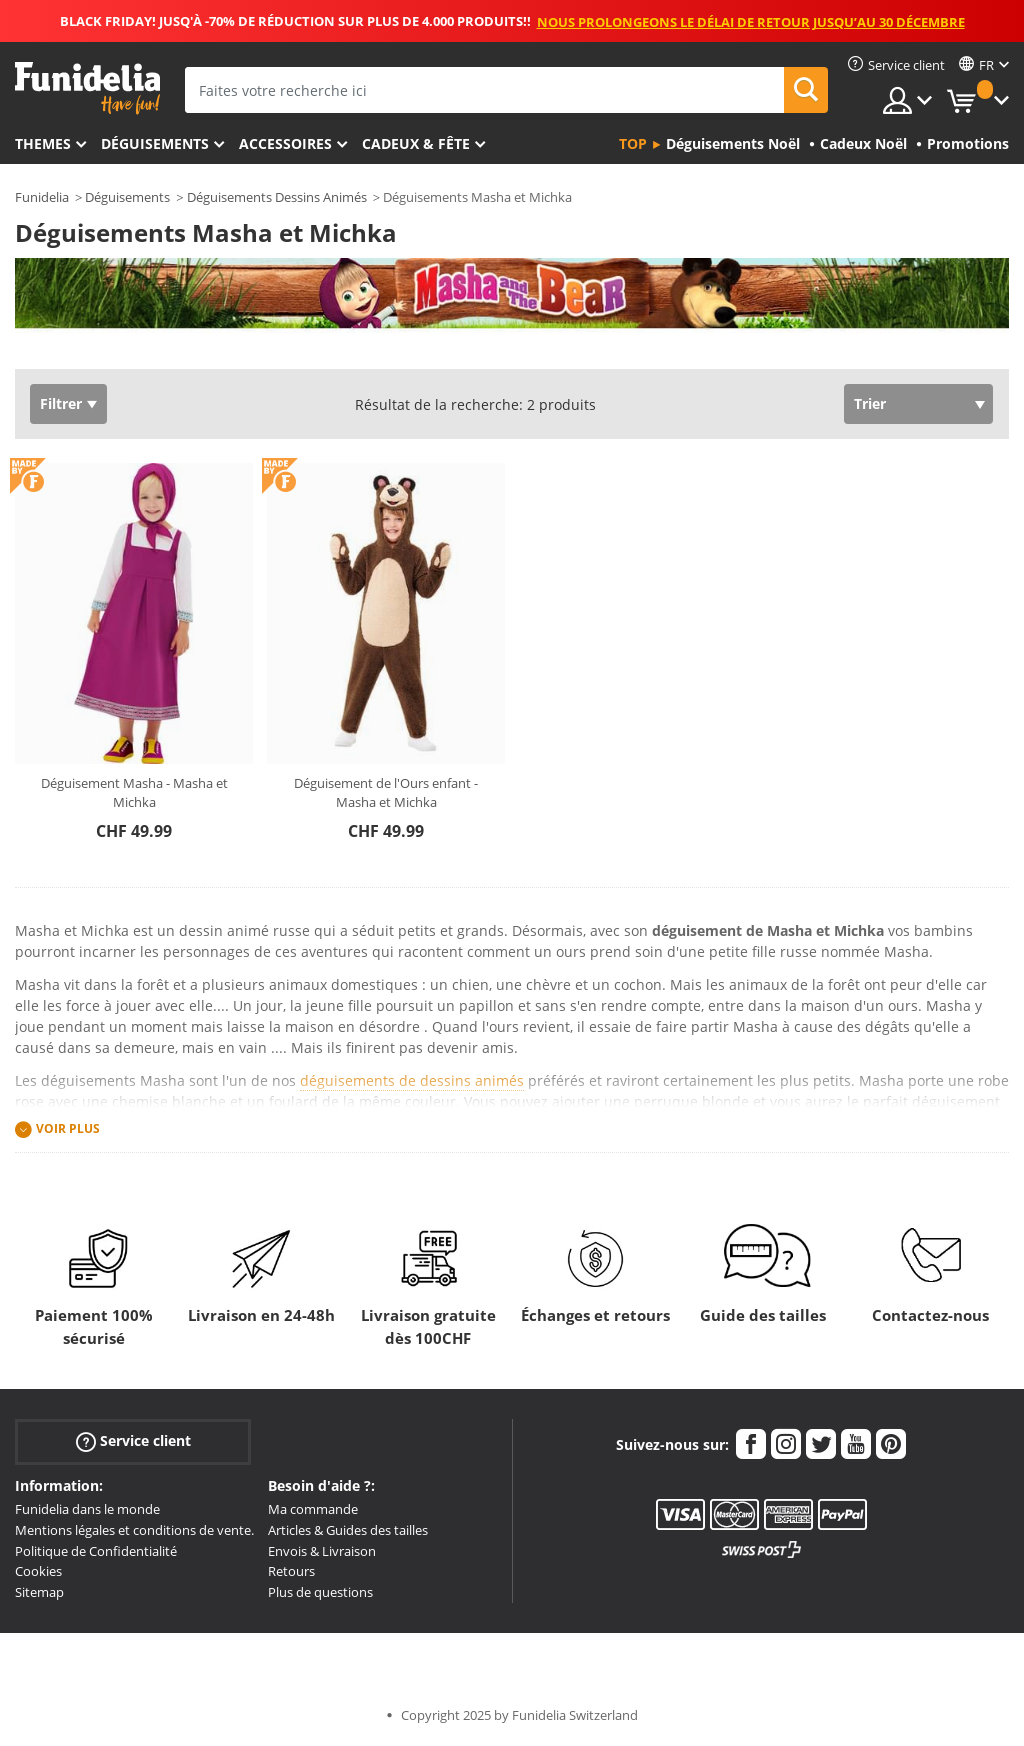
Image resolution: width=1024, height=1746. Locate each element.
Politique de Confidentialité (96, 1551)
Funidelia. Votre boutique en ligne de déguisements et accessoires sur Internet (87, 88)
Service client (133, 1441)
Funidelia (42, 197)
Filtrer (61, 403)
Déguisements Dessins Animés (277, 197)
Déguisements (155, 143)
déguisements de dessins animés (412, 1080)
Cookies (38, 1571)
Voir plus (68, 1129)
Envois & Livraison (322, 1551)
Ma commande (313, 1509)
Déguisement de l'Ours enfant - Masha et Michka (386, 793)
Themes (43, 143)
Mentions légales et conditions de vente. (134, 1530)
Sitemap (39, 1592)
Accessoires (285, 143)
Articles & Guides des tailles (348, 1530)
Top (633, 143)
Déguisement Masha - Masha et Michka (134, 793)
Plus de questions (320, 1592)
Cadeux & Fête (416, 143)
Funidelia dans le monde (87, 1509)
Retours (291, 1571)
